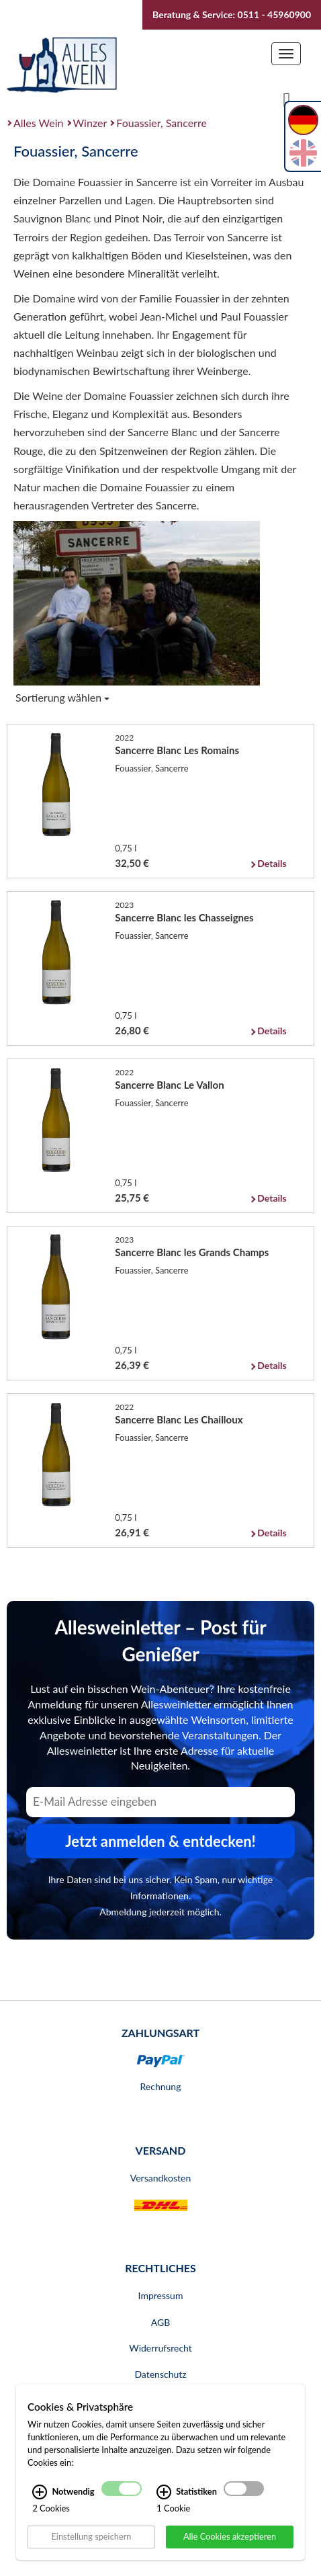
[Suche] (287, 98)
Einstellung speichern (91, 2536)
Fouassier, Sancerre (161, 122)
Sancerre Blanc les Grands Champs (192, 1252)
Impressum (160, 2295)
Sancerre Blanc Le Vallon (169, 1085)
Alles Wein (38, 122)
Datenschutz (160, 2374)
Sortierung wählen (62, 697)
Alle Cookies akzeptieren (229, 2536)
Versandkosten (160, 2178)
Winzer (90, 122)
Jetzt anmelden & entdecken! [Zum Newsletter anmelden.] (160, 1841)
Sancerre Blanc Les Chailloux (178, 1419)
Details (271, 863)
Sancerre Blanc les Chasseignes (184, 917)
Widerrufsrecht (160, 2348)
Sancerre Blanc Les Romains (177, 750)
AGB (161, 2322)
